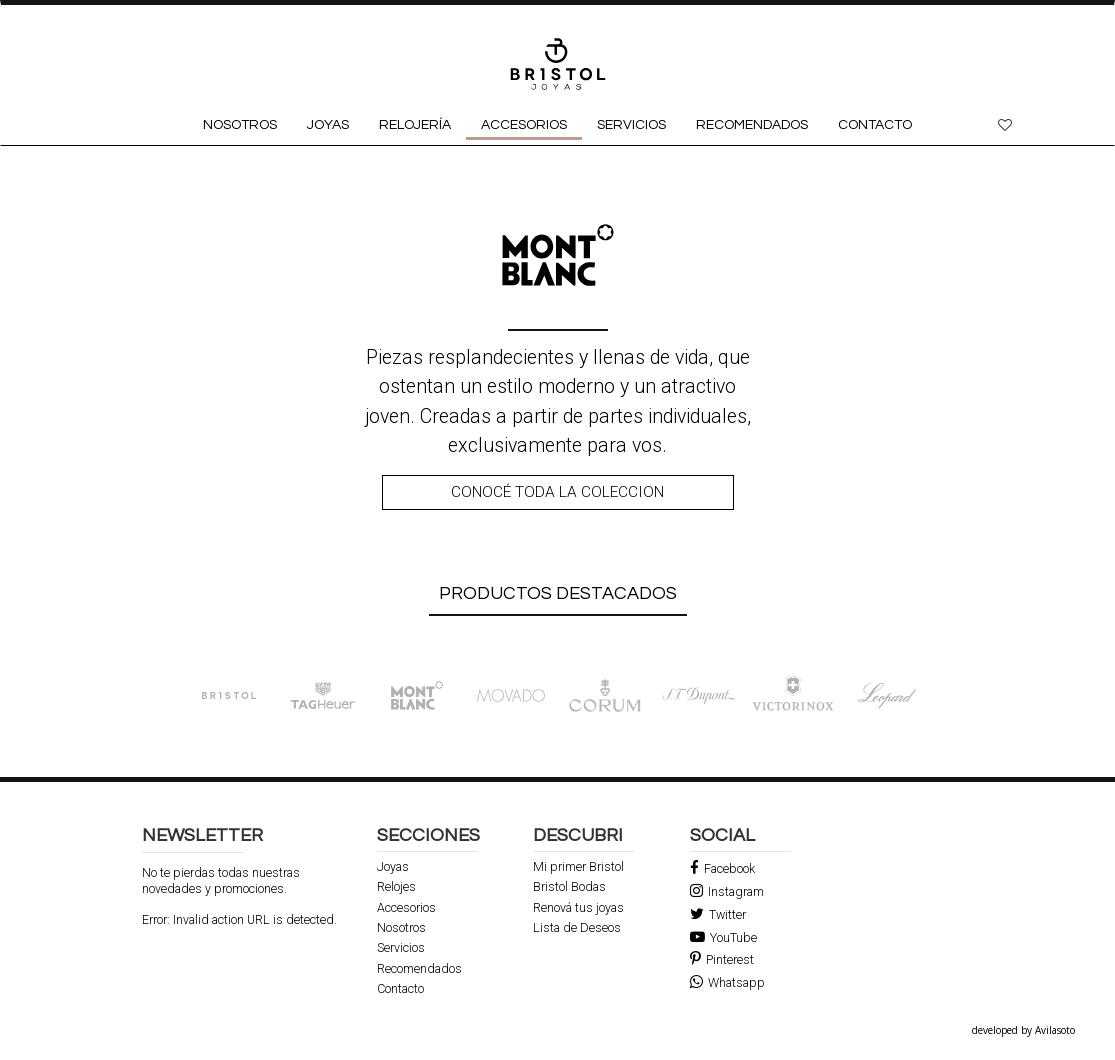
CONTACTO (875, 125)
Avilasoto (1055, 1030)
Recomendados (419, 969)
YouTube (723, 937)
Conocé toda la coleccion (557, 492)
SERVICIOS (631, 125)
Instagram (727, 891)
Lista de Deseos (577, 928)
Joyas (393, 867)
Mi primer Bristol (578, 867)
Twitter (718, 914)
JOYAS (328, 125)
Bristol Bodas (569, 887)
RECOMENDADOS (752, 125)
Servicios (401, 948)
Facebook (722, 868)
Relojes (396, 887)
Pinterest (722, 959)
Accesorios (406, 908)
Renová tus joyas (578, 908)
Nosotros (401, 928)
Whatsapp (727, 982)
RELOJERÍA (415, 125)
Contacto (400, 989)
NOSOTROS (240, 125)
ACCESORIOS (524, 125)
